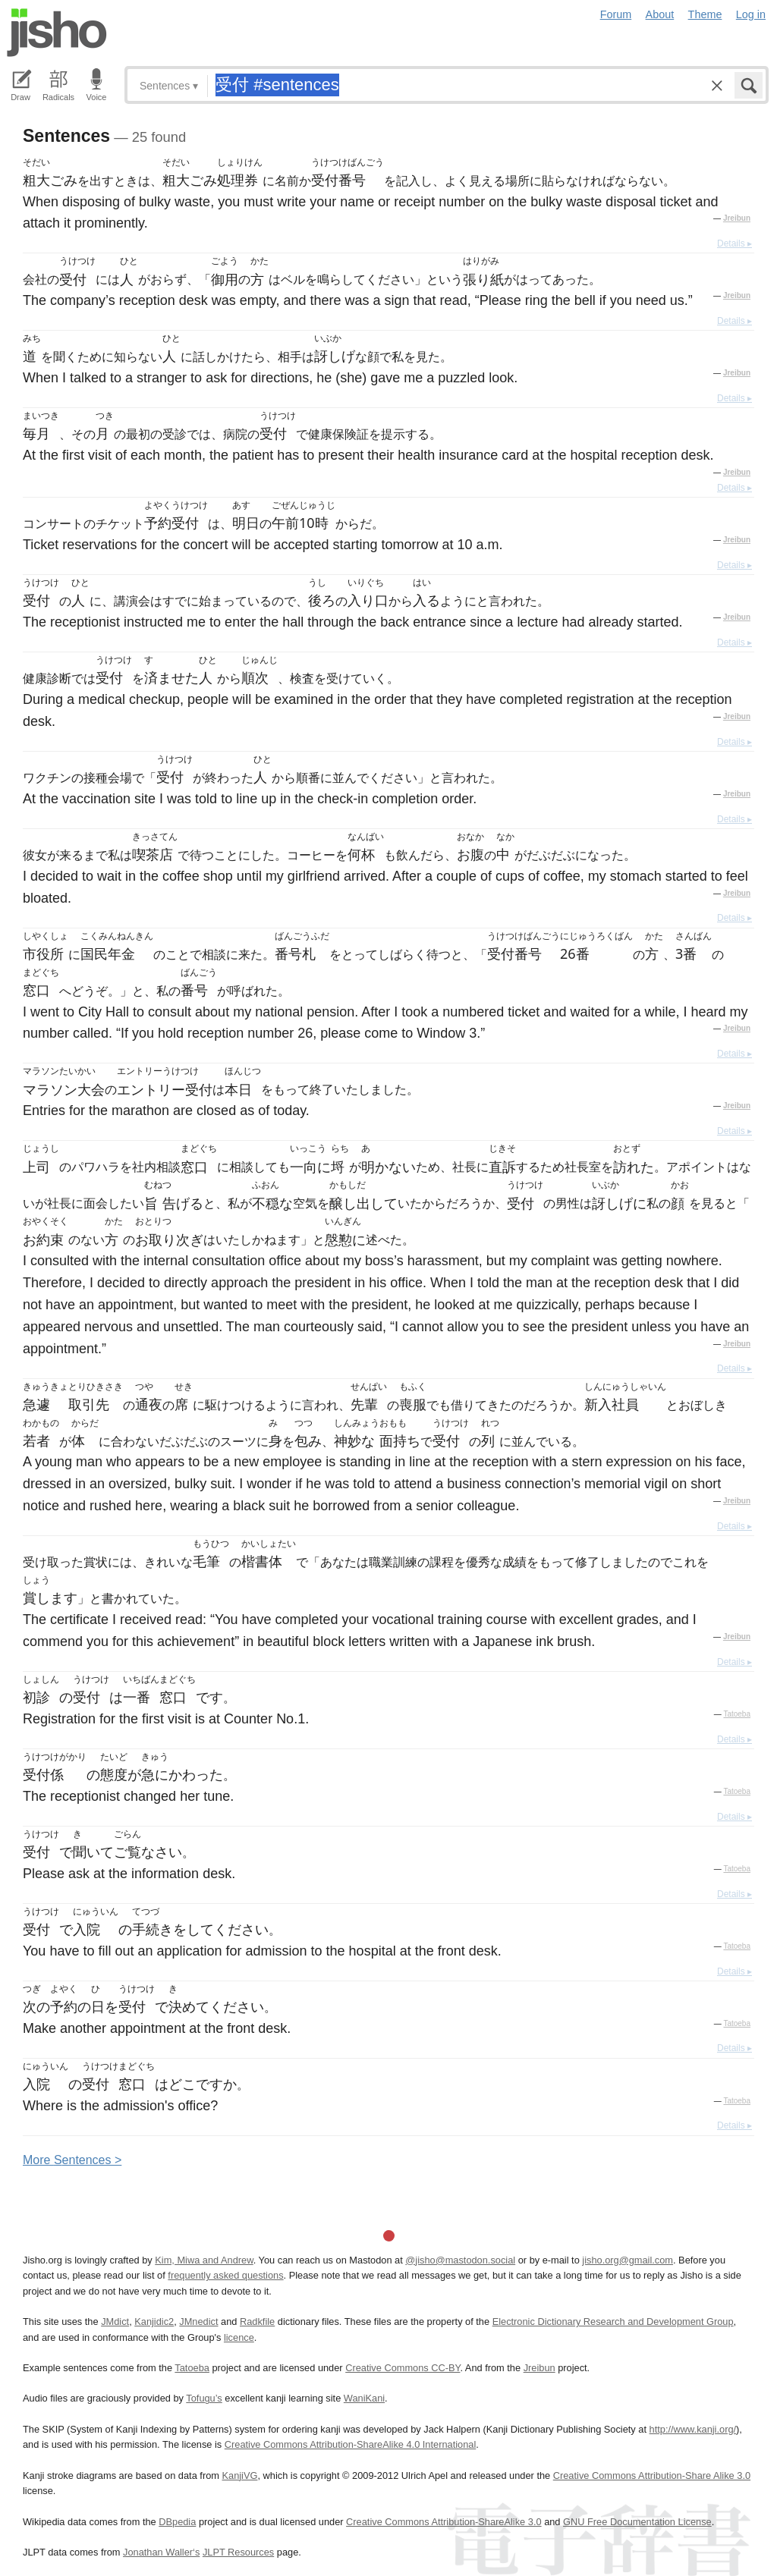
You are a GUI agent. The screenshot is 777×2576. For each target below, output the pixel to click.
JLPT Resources (238, 2552)
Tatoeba (736, 1714)
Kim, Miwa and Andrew (204, 2260)
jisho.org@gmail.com (627, 2260)
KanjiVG (239, 2475)
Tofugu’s (204, 2398)
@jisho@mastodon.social (460, 2260)
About (660, 14)
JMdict (115, 2321)
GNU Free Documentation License (637, 2521)
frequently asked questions (225, 2275)
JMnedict (198, 2321)
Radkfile (257, 2321)
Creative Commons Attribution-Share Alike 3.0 (651, 2475)
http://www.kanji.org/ (693, 2429)
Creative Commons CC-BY (402, 2367)
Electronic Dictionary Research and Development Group (613, 2321)
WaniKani (364, 2398)
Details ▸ (734, 243)
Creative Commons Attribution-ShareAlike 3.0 (443, 2521)
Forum (616, 14)
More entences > (72, 2159)
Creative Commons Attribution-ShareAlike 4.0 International (350, 2444)
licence (239, 2337)
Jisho (57, 32)
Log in (751, 14)
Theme (705, 14)
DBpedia (177, 2521)
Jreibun (736, 218)
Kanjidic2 (154, 2321)
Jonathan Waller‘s (161, 2552)
